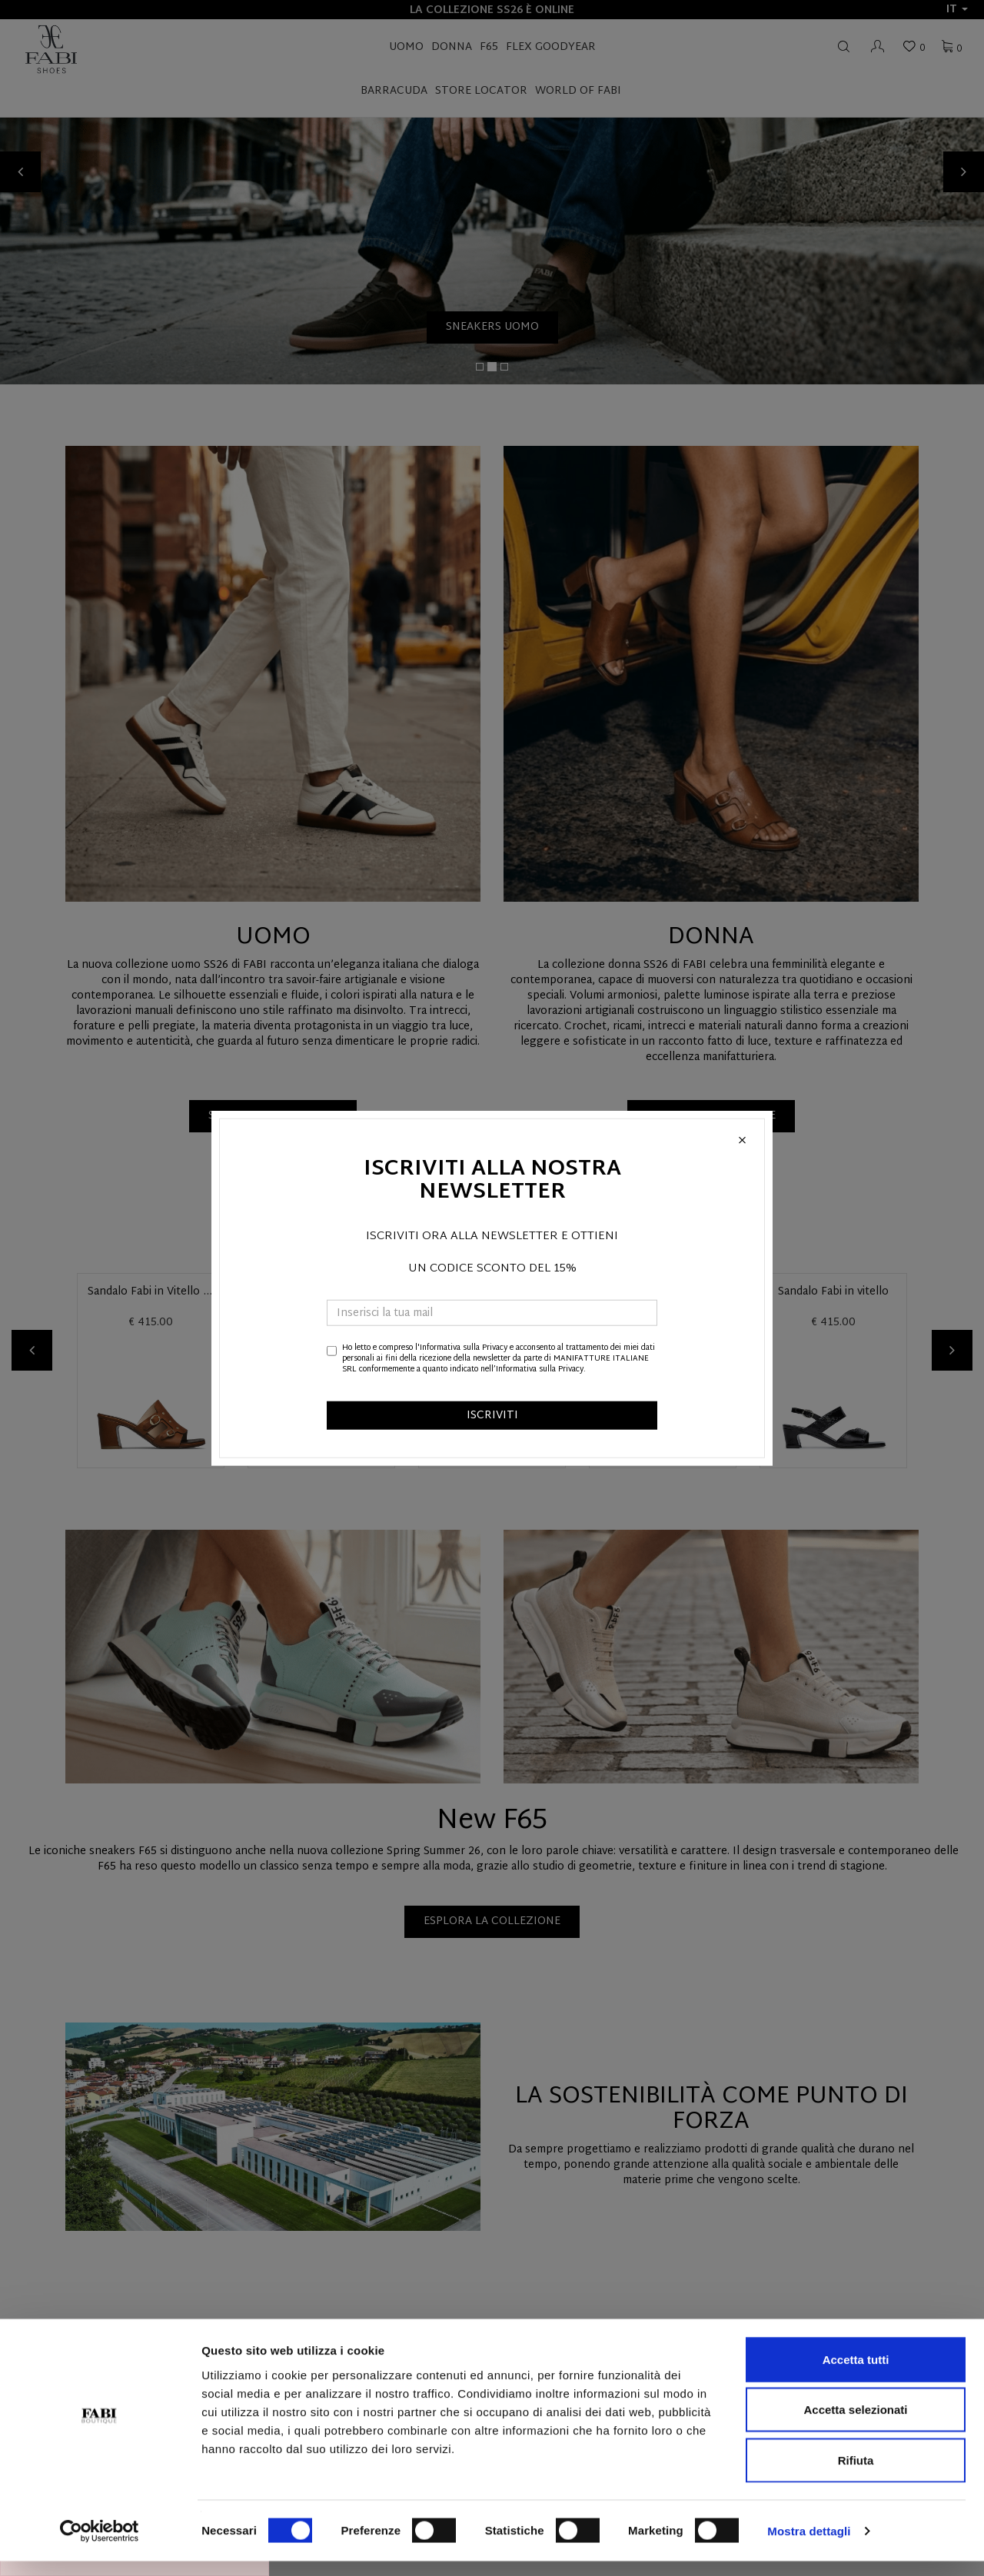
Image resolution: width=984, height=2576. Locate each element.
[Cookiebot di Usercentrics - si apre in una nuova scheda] (99, 2546)
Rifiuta (856, 2474)
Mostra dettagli (808, 2545)
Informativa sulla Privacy (463, 1347)
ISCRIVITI (492, 1414)
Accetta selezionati (855, 2424)
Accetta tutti (856, 2374)
